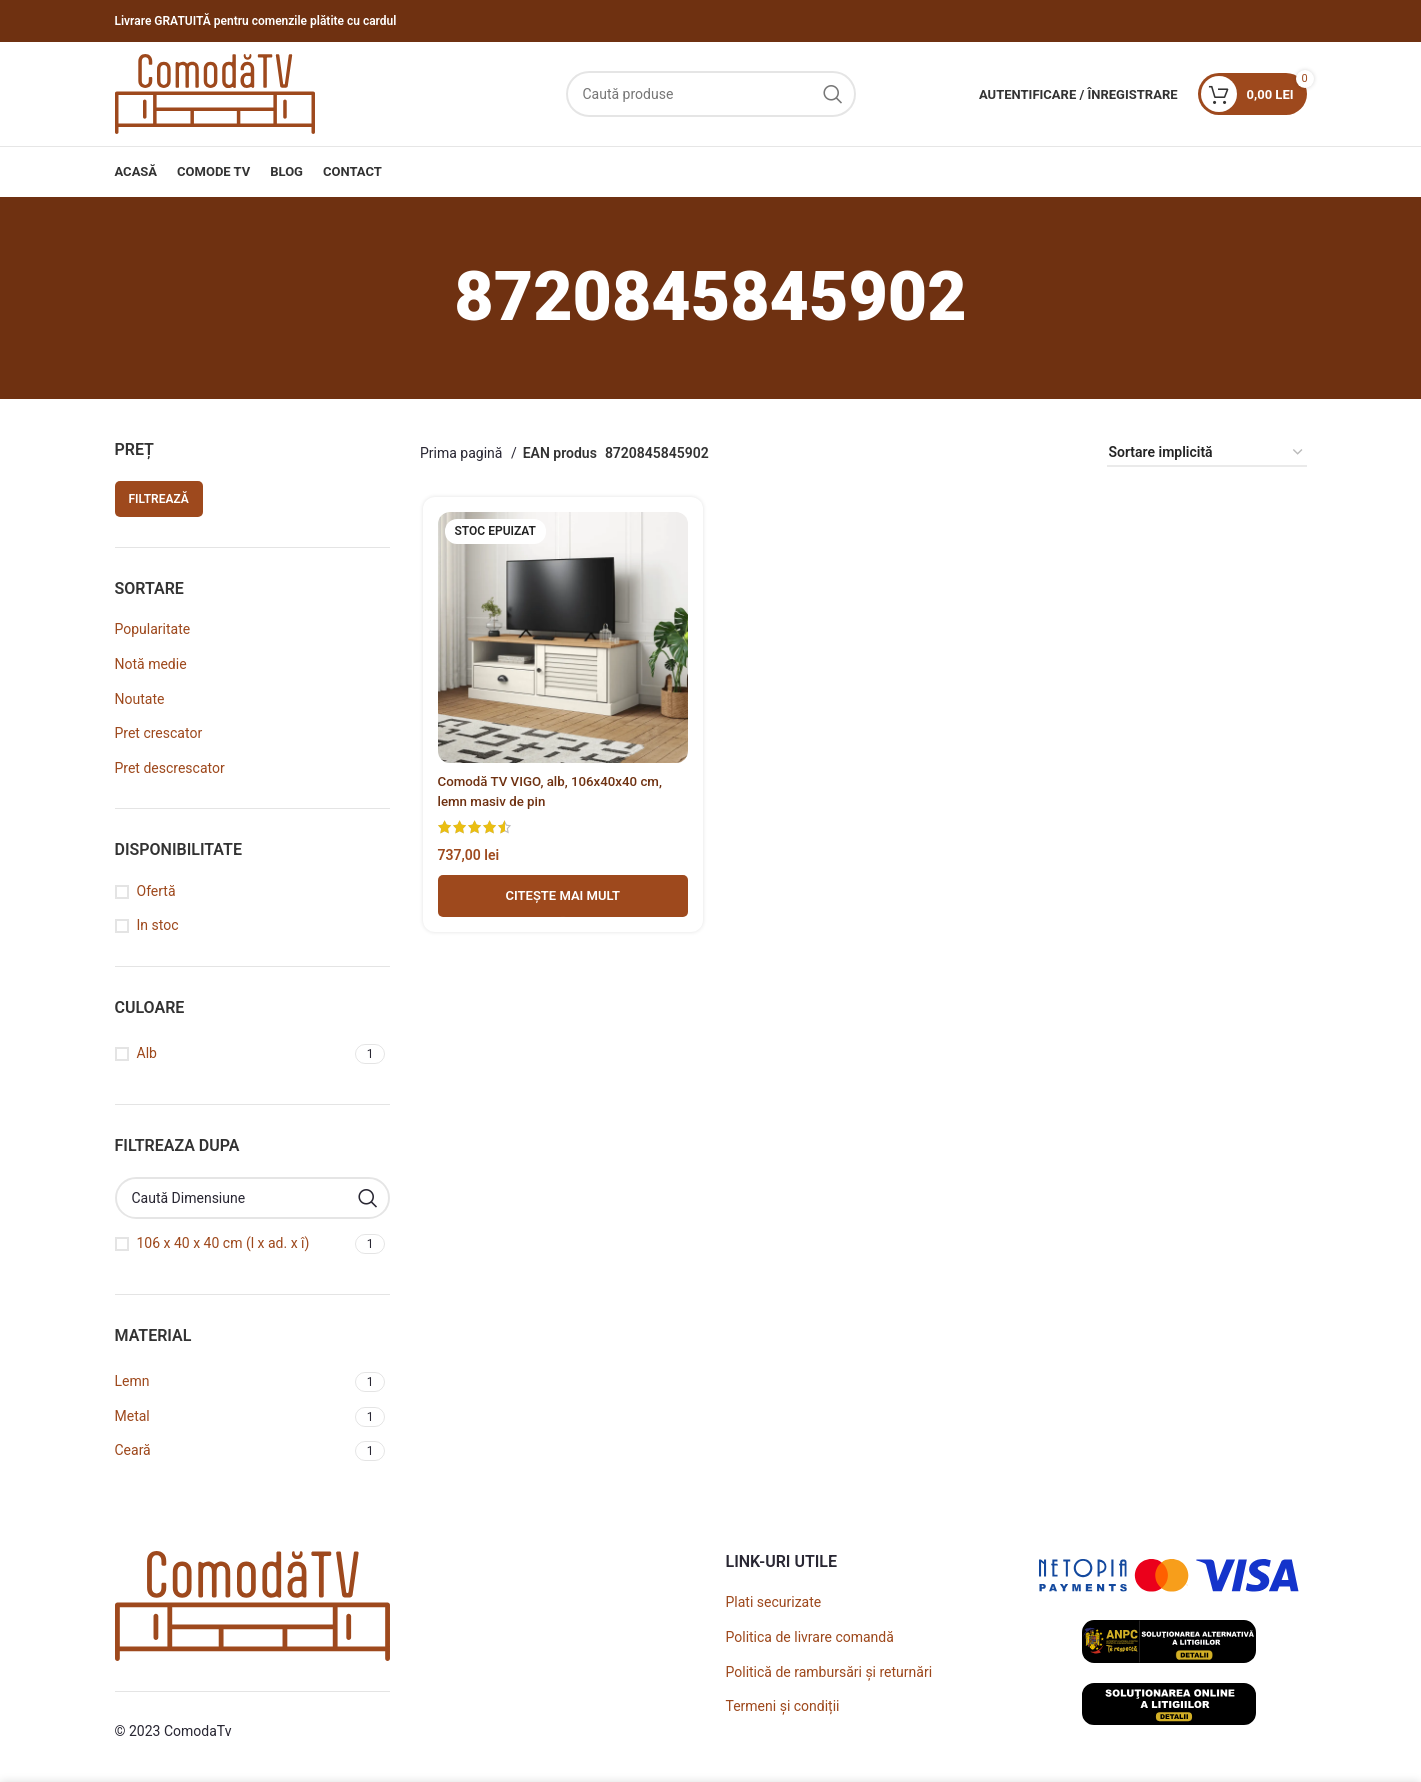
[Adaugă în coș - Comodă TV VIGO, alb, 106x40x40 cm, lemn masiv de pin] (561, 898)
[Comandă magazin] (1207, 453)
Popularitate (153, 629)
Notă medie (151, 664)
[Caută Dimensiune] (253, 1198)
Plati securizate (774, 1602)
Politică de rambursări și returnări (829, 1672)
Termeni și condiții (783, 1706)
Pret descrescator (170, 768)
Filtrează (159, 499)
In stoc (158, 925)
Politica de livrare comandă (810, 1637)
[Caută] (711, 94)
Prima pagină (463, 453)
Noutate (140, 699)
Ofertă (156, 891)
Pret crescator (159, 733)
